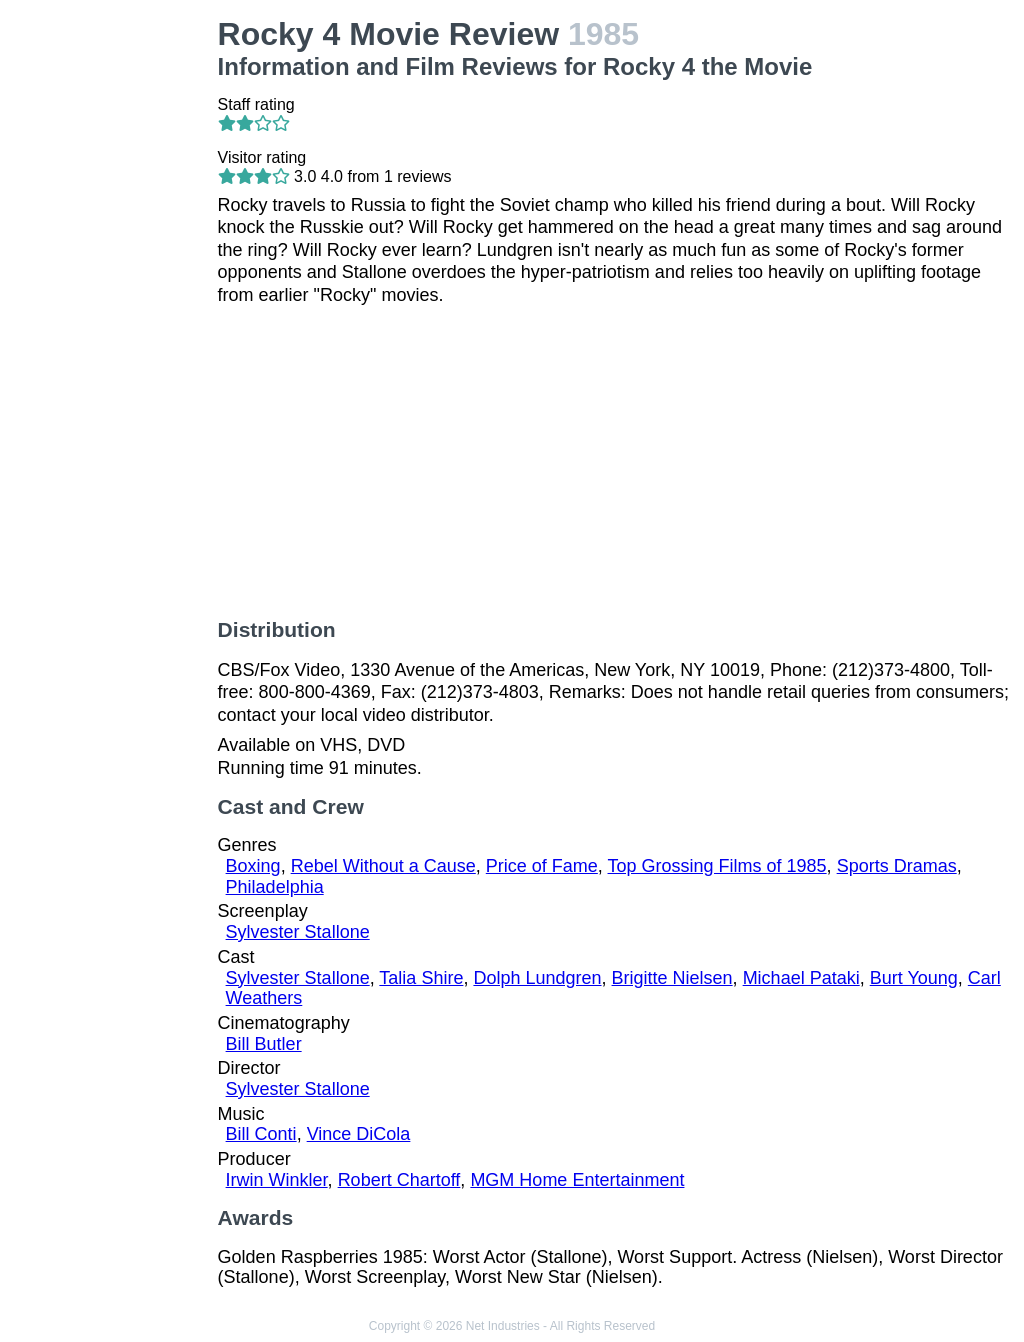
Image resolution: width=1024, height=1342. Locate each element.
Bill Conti (261, 1134)
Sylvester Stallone (298, 932)
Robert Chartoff (399, 1180)
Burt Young (914, 978)
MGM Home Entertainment (577, 1180)
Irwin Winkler (277, 1180)
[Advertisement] (113, 316)
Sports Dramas (897, 866)
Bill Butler (264, 1044)
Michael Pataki (801, 978)
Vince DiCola (359, 1134)
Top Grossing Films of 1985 (717, 866)
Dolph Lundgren (537, 978)
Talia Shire (421, 978)
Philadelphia (275, 887)
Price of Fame (542, 866)
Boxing (253, 866)
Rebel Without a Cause (383, 866)
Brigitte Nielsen (672, 978)
